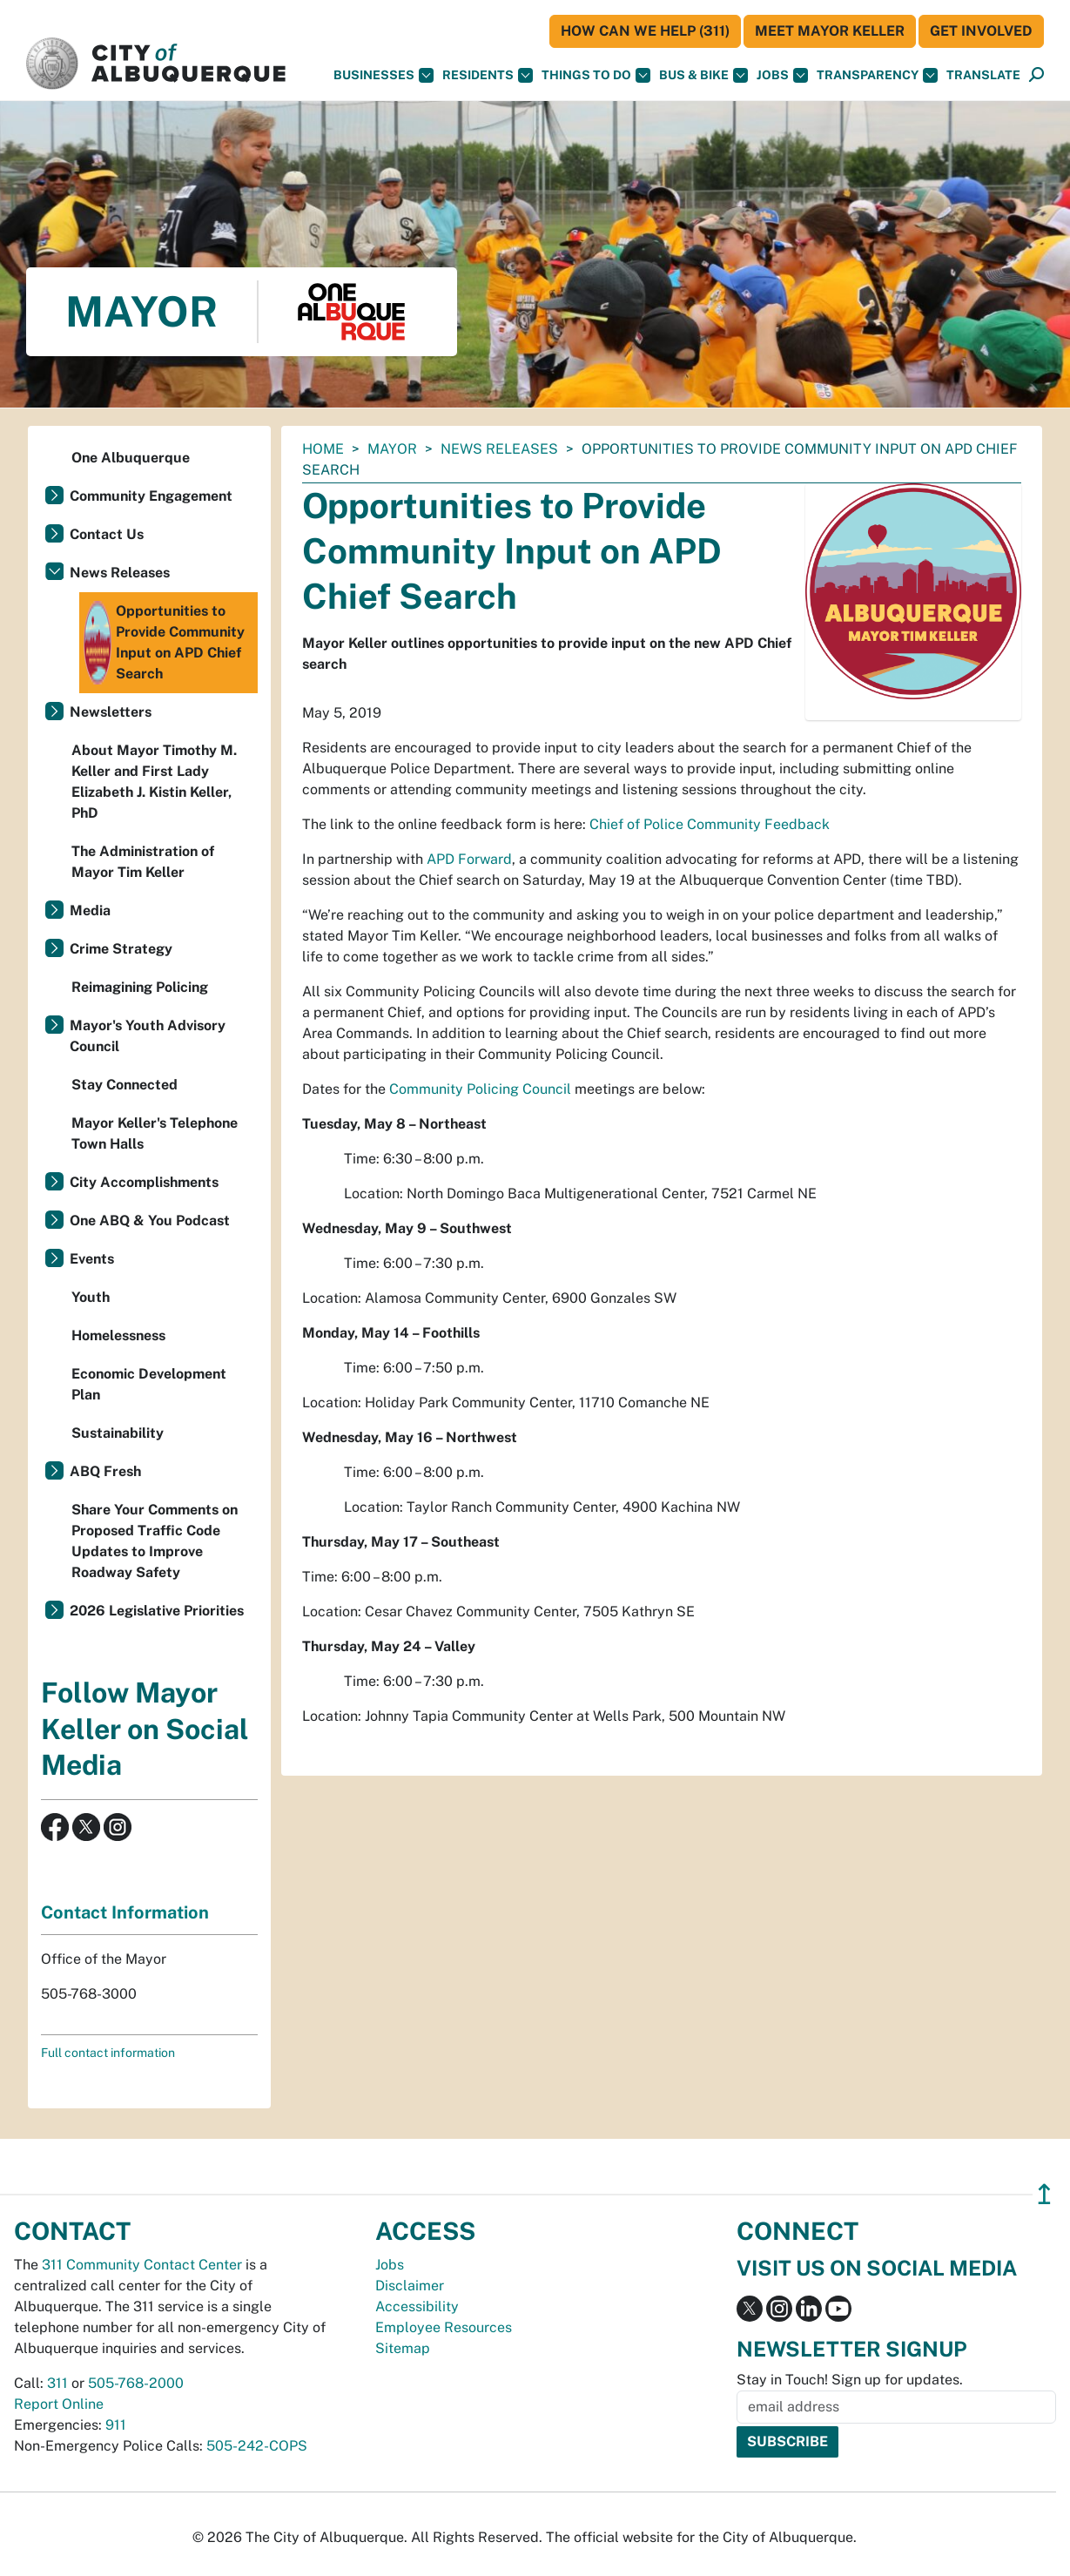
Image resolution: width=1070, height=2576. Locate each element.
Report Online (59, 2404)
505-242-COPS (256, 2446)
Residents (487, 75)
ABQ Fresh (105, 1471)
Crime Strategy (121, 949)
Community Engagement (151, 496)
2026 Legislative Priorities (157, 1610)
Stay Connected (124, 1084)
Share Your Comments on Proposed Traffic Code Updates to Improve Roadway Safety (154, 1541)
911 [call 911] (115, 2425)
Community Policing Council (480, 1089)
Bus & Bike (703, 75)
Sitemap (402, 2348)
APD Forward (469, 859)
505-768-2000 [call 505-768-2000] (136, 2383)
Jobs (782, 75)
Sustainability (117, 1433)
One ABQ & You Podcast (150, 1220)
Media (90, 910)
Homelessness (118, 1335)
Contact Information (125, 1912)
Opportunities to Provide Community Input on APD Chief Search (164, 642)
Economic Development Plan (148, 1384)
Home (323, 449)
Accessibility (417, 2306)
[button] (983, 75)
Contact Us (107, 534)
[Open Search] (1036, 75)
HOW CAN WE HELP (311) (645, 31)
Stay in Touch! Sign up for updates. (850, 2379)
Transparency (877, 75)
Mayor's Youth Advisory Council (147, 1036)
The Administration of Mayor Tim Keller (142, 861)
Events (92, 1259)
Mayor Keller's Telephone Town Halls (154, 1133)
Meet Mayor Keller (830, 31)
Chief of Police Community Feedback (709, 824)
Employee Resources (443, 2327)
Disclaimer (409, 2285)
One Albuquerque (130, 457)
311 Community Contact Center (142, 2264)
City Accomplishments (144, 1182)
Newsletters (110, 712)
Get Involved (981, 31)
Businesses (383, 75)
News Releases (499, 449)
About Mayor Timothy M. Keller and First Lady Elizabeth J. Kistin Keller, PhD (154, 781)
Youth (90, 1297)
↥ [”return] (1044, 2194)
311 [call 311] (57, 2383)
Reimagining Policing (139, 987)
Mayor (392, 449)
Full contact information (108, 2053)
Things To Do (596, 75)
